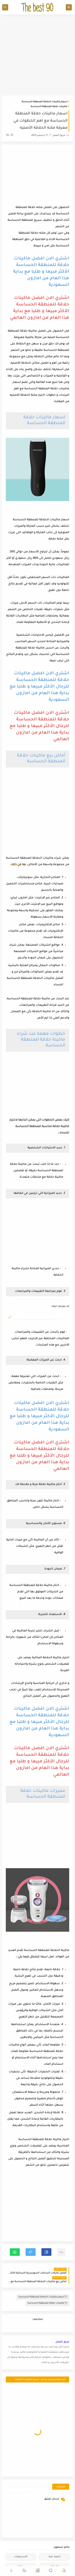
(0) (9, 135)
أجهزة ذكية (54, 2557)
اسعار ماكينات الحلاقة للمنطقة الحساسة (44, 102)
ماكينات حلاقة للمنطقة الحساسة (49, 106)
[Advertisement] (37, 55)
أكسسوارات (20, 2557)
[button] (46, 2252)
